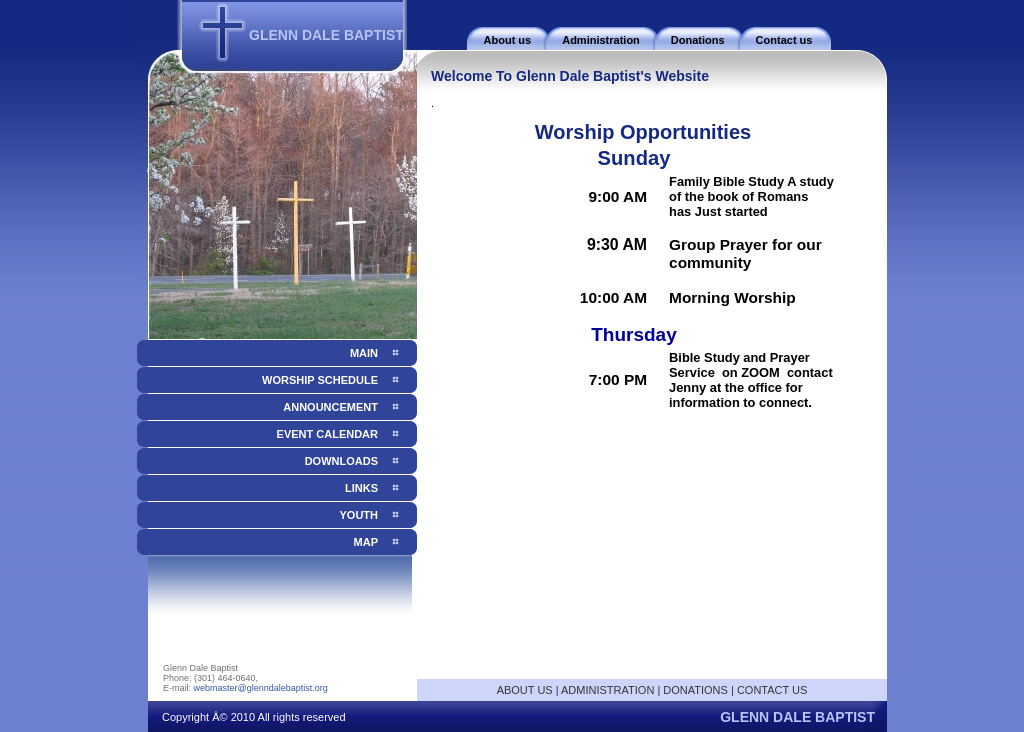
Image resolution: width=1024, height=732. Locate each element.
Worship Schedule (320, 380)
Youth (359, 515)
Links (361, 488)
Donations (698, 40)
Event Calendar (327, 434)
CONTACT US (772, 690)
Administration (601, 40)
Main (364, 353)
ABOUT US (525, 690)
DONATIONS (695, 690)
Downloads (341, 461)
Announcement (330, 407)
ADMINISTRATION (607, 690)
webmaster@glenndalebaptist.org (261, 688)
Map (366, 542)
